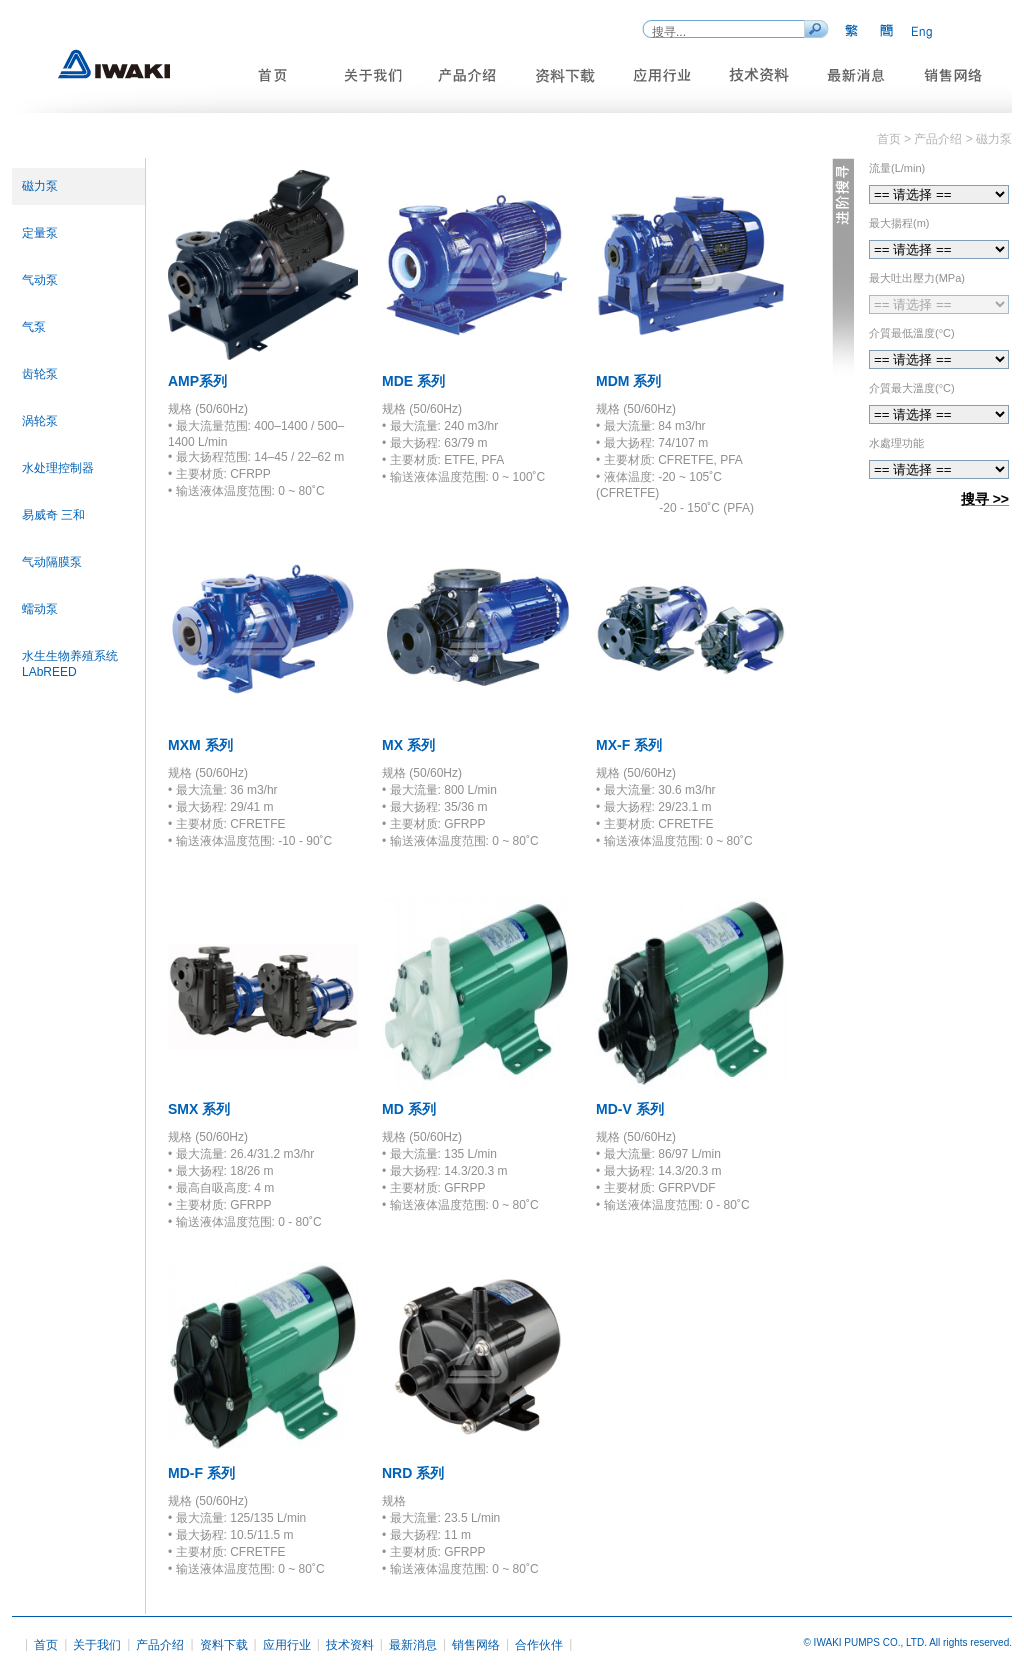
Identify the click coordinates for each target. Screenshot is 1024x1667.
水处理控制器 (58, 468)
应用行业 (287, 1645)
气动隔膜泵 (52, 562)
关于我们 (97, 1645)
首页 (46, 1645)
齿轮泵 (40, 374)
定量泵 (40, 233)
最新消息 (413, 1645)
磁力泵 (40, 186)
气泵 (34, 327)
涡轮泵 (40, 421)
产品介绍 (160, 1645)
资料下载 (224, 1645)
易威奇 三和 (53, 515)
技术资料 (350, 1645)
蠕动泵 (40, 609)
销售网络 (476, 1645)
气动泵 (40, 280)
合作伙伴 (539, 1645)
